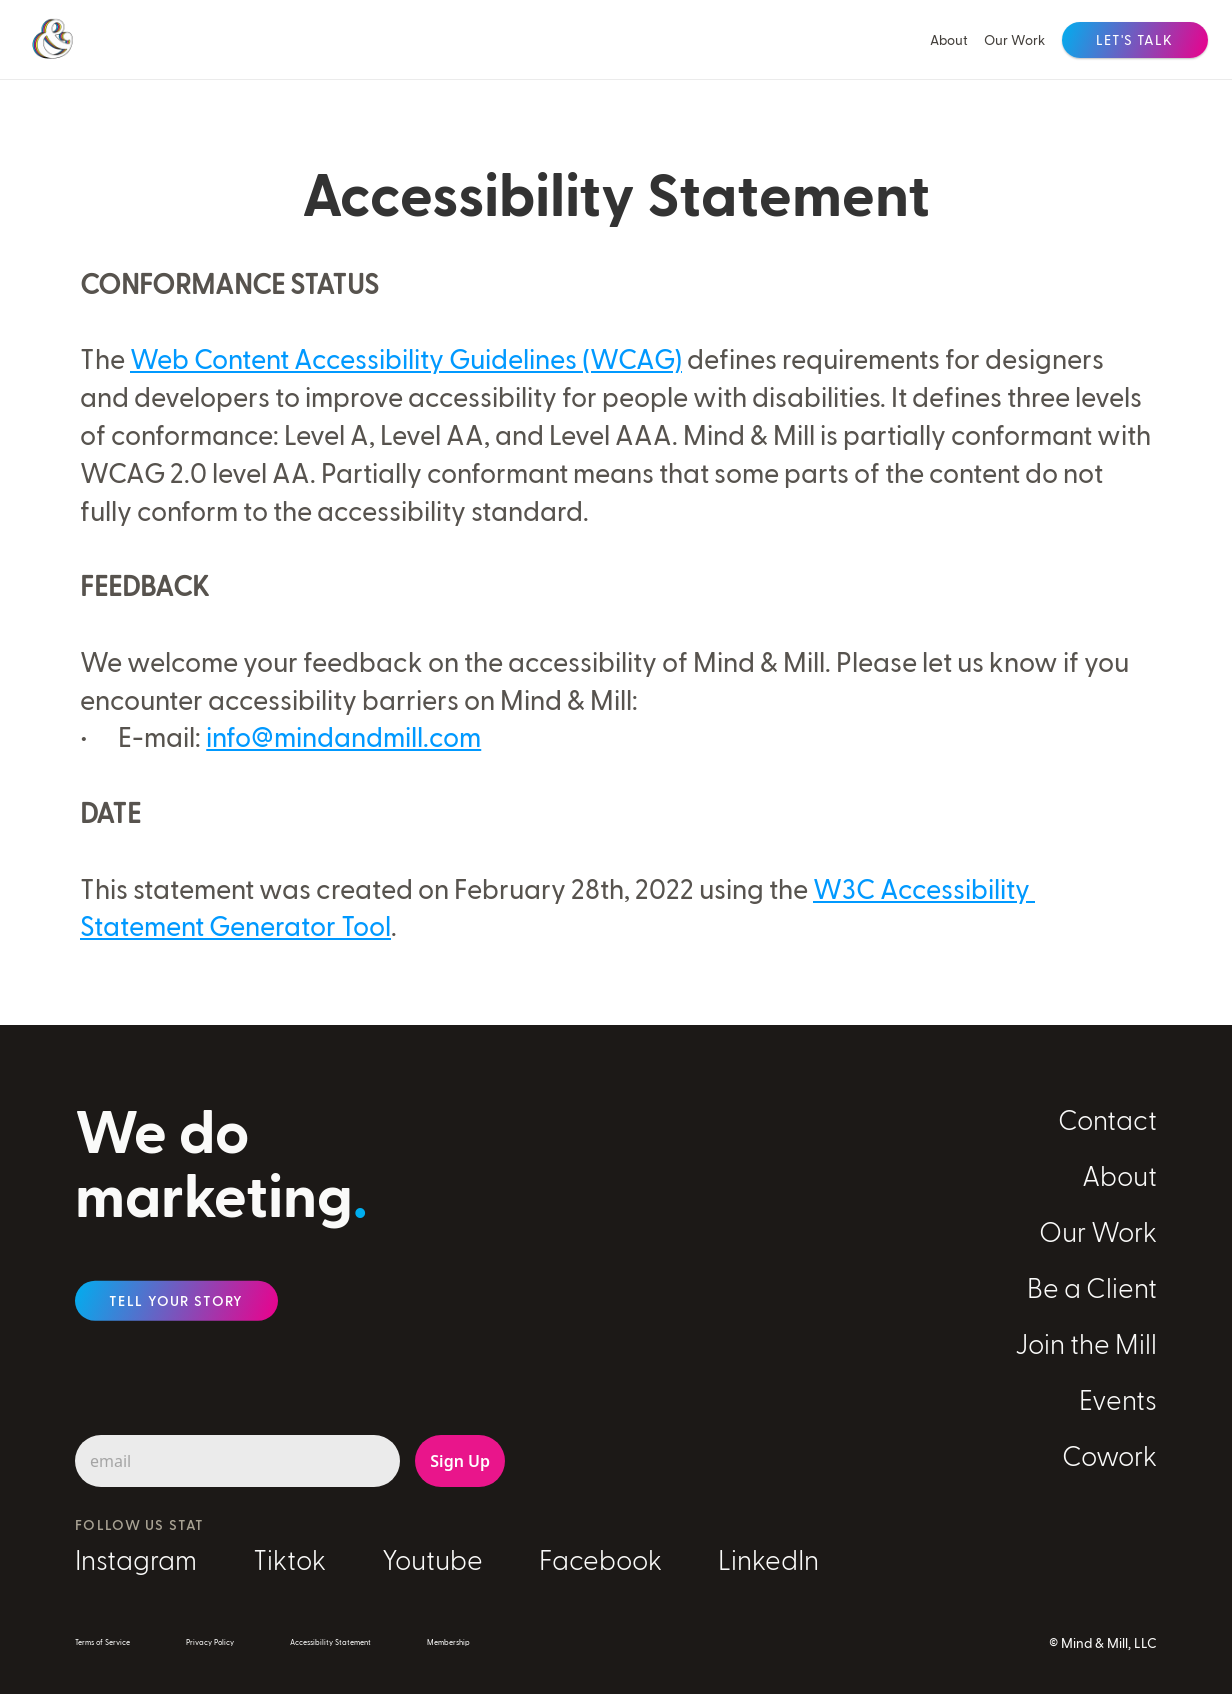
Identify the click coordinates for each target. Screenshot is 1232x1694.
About (949, 39)
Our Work (1014, 39)
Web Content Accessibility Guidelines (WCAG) (406, 358)
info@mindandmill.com (343, 736)
